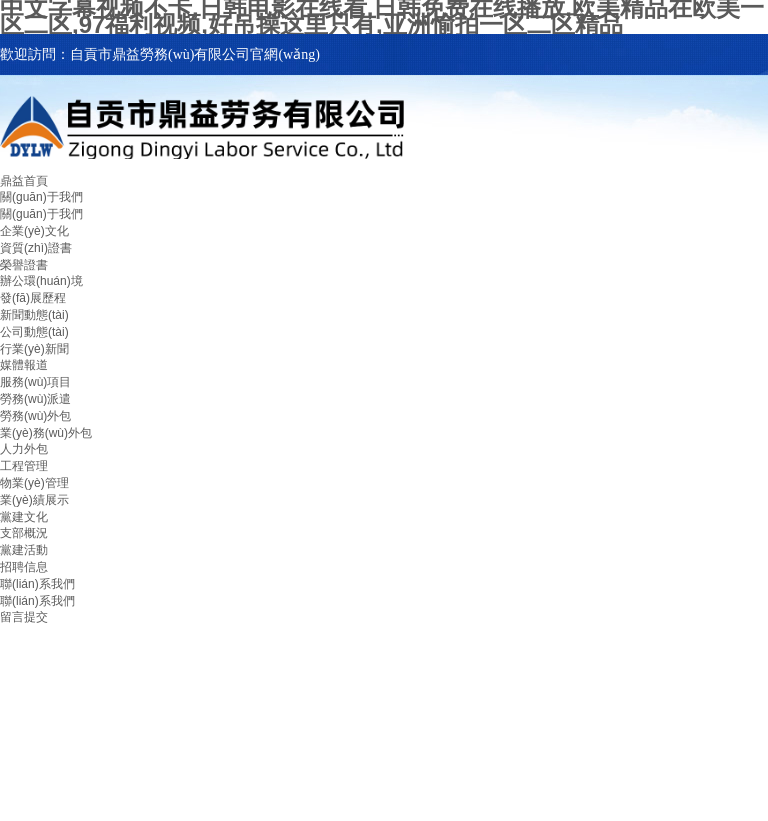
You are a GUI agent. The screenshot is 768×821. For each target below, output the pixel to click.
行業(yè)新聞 (34, 349)
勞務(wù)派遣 (35, 399)
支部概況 (24, 533)
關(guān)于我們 (41, 197)
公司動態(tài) (34, 332)
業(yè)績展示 (34, 500)
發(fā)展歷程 (33, 298)
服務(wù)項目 (35, 382)
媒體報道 (24, 365)
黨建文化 (24, 517)
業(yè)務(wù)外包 (46, 433)
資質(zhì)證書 (36, 248)
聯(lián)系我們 (37, 584)
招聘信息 (24, 567)
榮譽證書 (24, 265)
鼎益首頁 (24, 181)
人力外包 (24, 449)
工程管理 (24, 466)
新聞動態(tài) (34, 315)
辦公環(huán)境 (41, 281)
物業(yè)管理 (34, 483)
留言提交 (24, 617)
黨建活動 (24, 550)
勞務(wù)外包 (35, 416)
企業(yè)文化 (34, 231)
